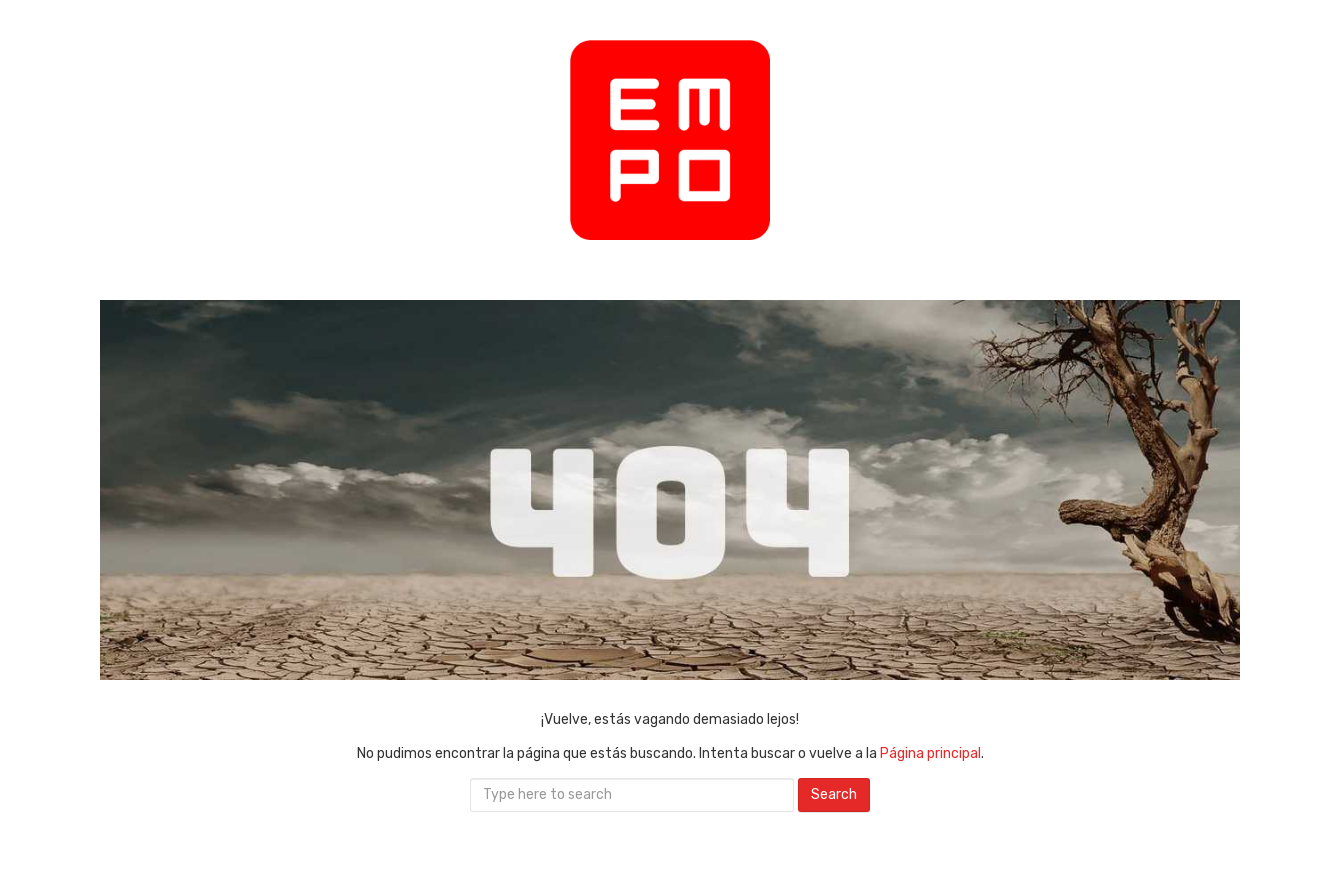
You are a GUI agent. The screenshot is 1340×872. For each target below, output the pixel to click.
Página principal (930, 753)
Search (834, 794)
